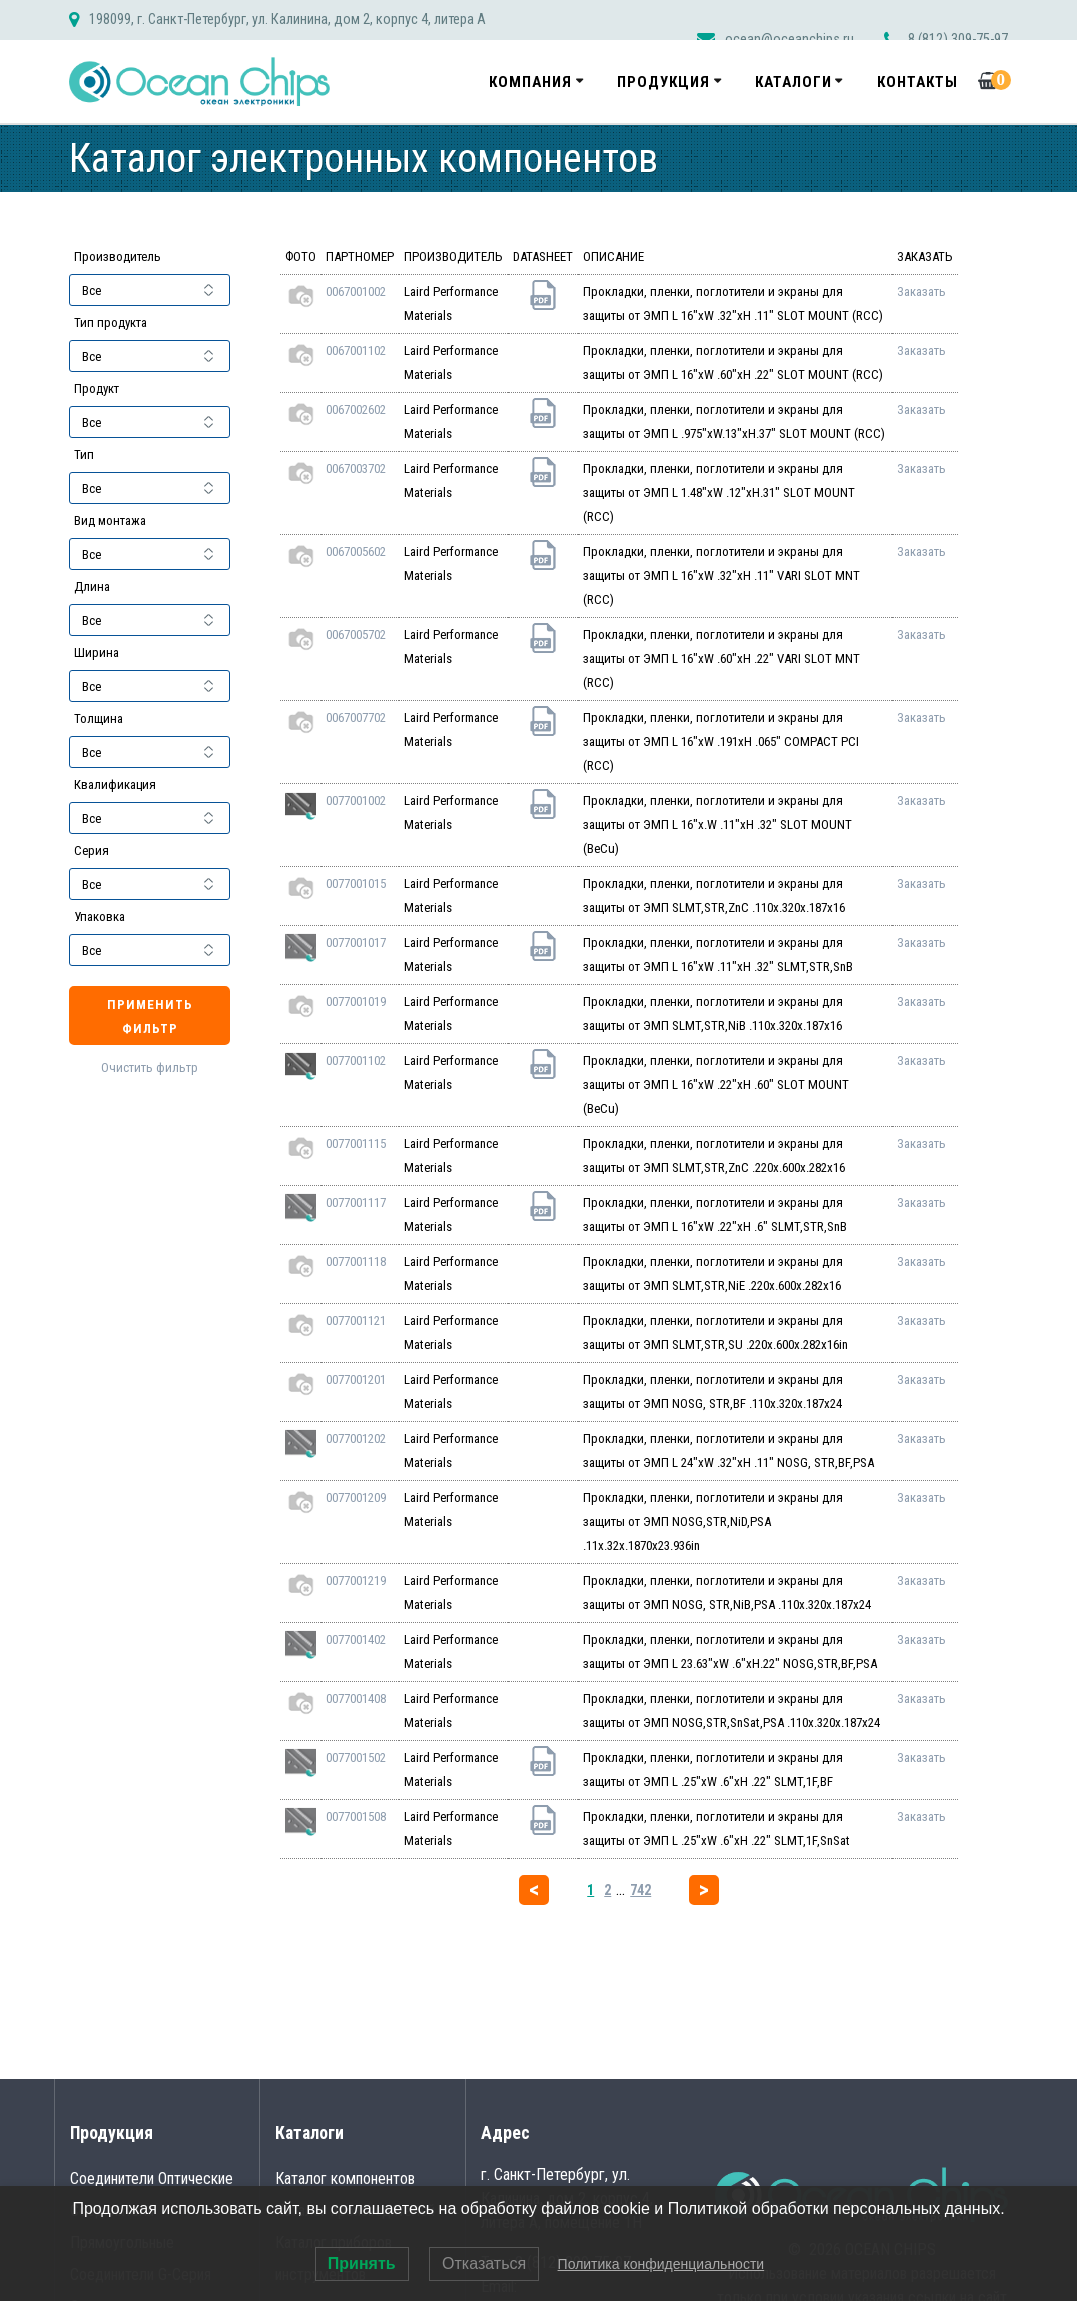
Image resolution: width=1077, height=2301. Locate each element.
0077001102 (356, 1060)
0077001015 (356, 883)
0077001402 (356, 1639)
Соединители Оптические (151, 2178)
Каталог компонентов (345, 2178)
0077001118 (356, 1261)
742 (640, 1890)
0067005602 (356, 551)
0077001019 (356, 1001)
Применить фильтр (150, 1016)
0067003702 (356, 468)
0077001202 (356, 1438)
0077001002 (356, 800)
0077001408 (356, 1698)
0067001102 (356, 350)
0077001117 (356, 1202)
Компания (530, 82)
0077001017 (356, 942)
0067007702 (356, 717)
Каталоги (793, 82)
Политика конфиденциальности (661, 2264)
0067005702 (356, 634)
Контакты (917, 82)
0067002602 (356, 409)
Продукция (663, 82)
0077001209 (356, 1497)
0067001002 (356, 291)
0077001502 (356, 1757)
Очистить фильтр (149, 1067)
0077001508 (356, 1816)
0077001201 (356, 1379)
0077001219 (356, 1580)
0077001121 (356, 1320)
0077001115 (356, 1143)
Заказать (921, 291)
